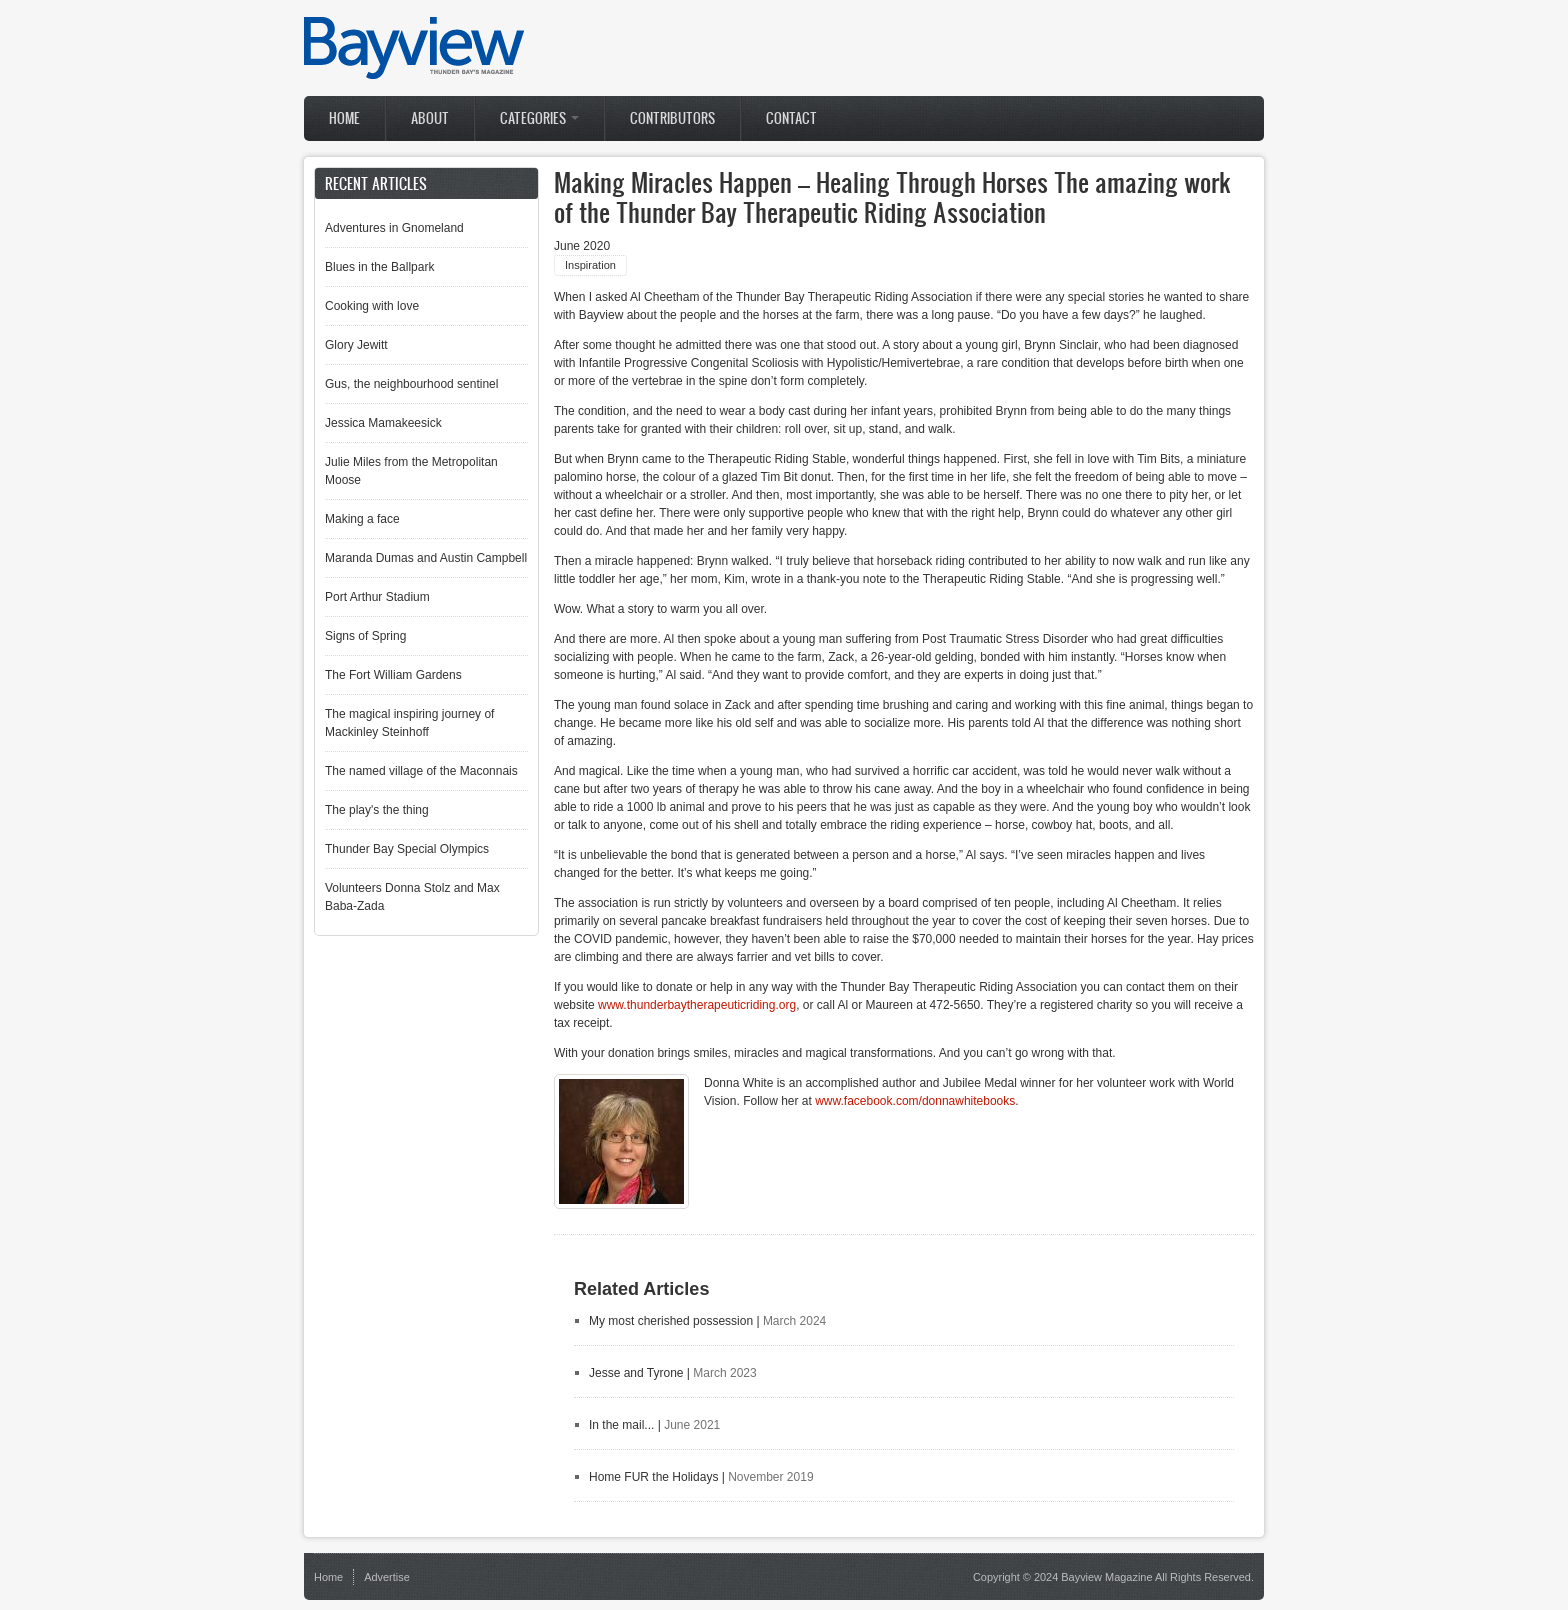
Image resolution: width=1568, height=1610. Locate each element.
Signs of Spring (365, 636)
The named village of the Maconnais (421, 771)
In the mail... (621, 1425)
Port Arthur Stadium (377, 597)
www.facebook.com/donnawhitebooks (915, 1101)
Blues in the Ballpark (379, 267)
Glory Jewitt (356, 345)
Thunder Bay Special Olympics (407, 849)
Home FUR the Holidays (653, 1477)
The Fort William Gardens (393, 675)
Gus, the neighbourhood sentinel (411, 384)
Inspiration (590, 265)
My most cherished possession (671, 1321)
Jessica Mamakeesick (383, 423)
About (430, 118)
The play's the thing (377, 810)
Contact (791, 118)
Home (344, 118)
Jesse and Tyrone (636, 1373)
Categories (539, 118)
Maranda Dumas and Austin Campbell (426, 558)
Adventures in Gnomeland (394, 228)
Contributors (672, 118)
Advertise (387, 1577)
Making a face (362, 519)
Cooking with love (372, 306)
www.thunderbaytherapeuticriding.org (697, 1005)
